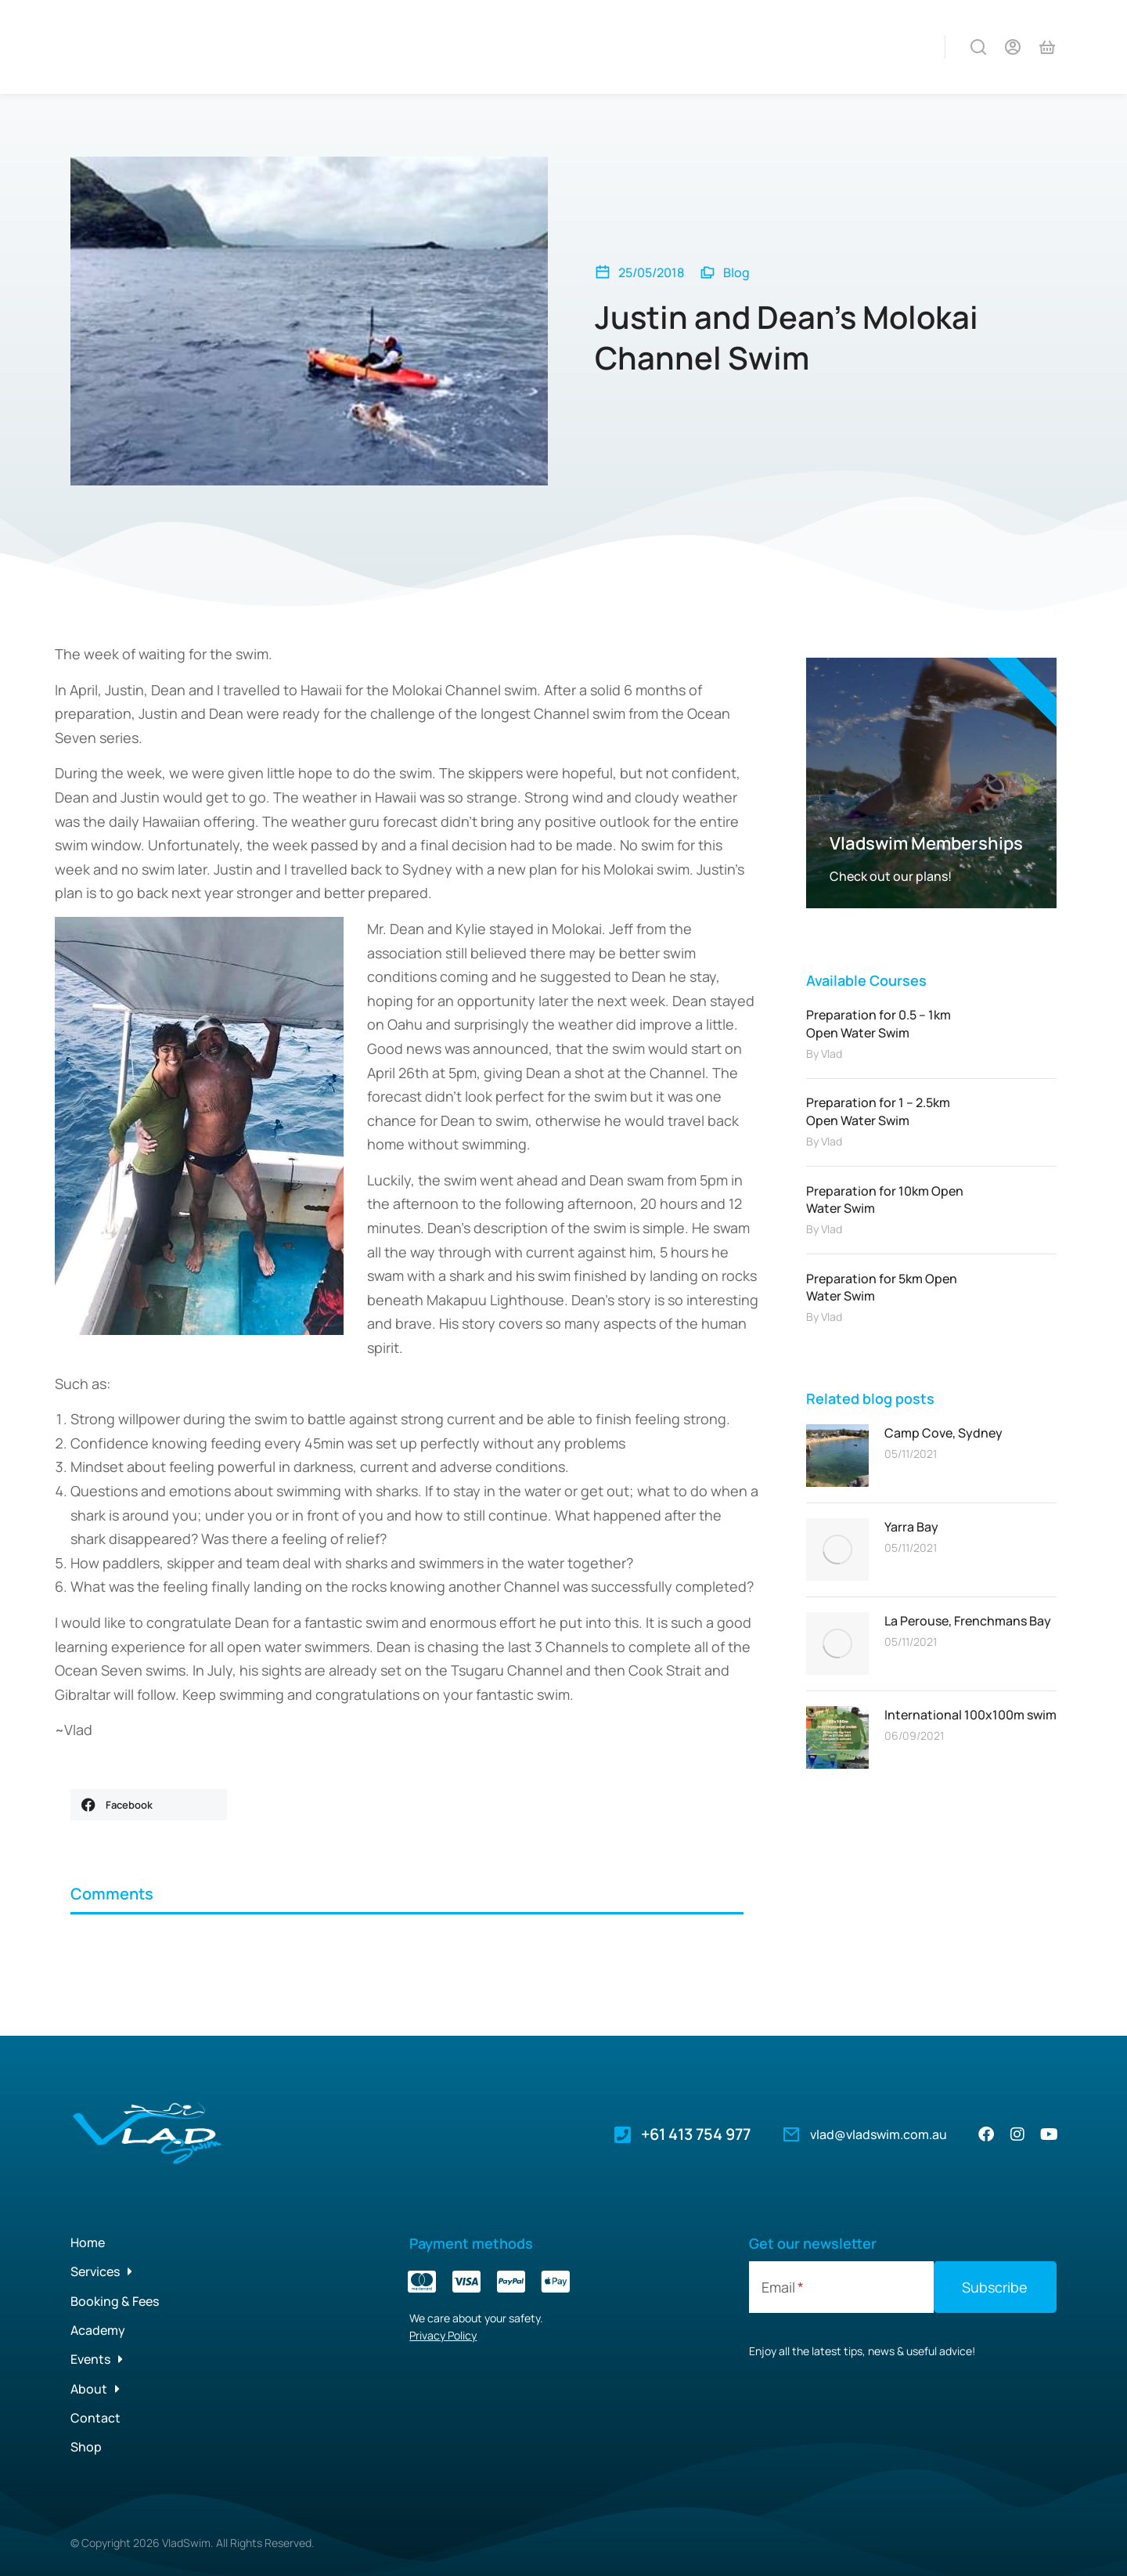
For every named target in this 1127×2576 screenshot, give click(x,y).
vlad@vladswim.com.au (878, 2134)
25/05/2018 (651, 272)
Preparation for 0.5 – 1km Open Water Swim (878, 1023)
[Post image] (837, 1455)
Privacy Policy (443, 2335)
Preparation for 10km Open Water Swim (884, 1199)
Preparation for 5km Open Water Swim (881, 1287)
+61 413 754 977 (696, 2134)
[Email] (841, 2287)
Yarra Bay (911, 1526)
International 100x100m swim (970, 1714)
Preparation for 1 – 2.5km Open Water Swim (878, 1111)
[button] (148, 1804)
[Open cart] (1047, 47)
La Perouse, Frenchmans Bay (967, 1620)
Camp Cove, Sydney (943, 1432)
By (824, 1053)
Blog (736, 272)
